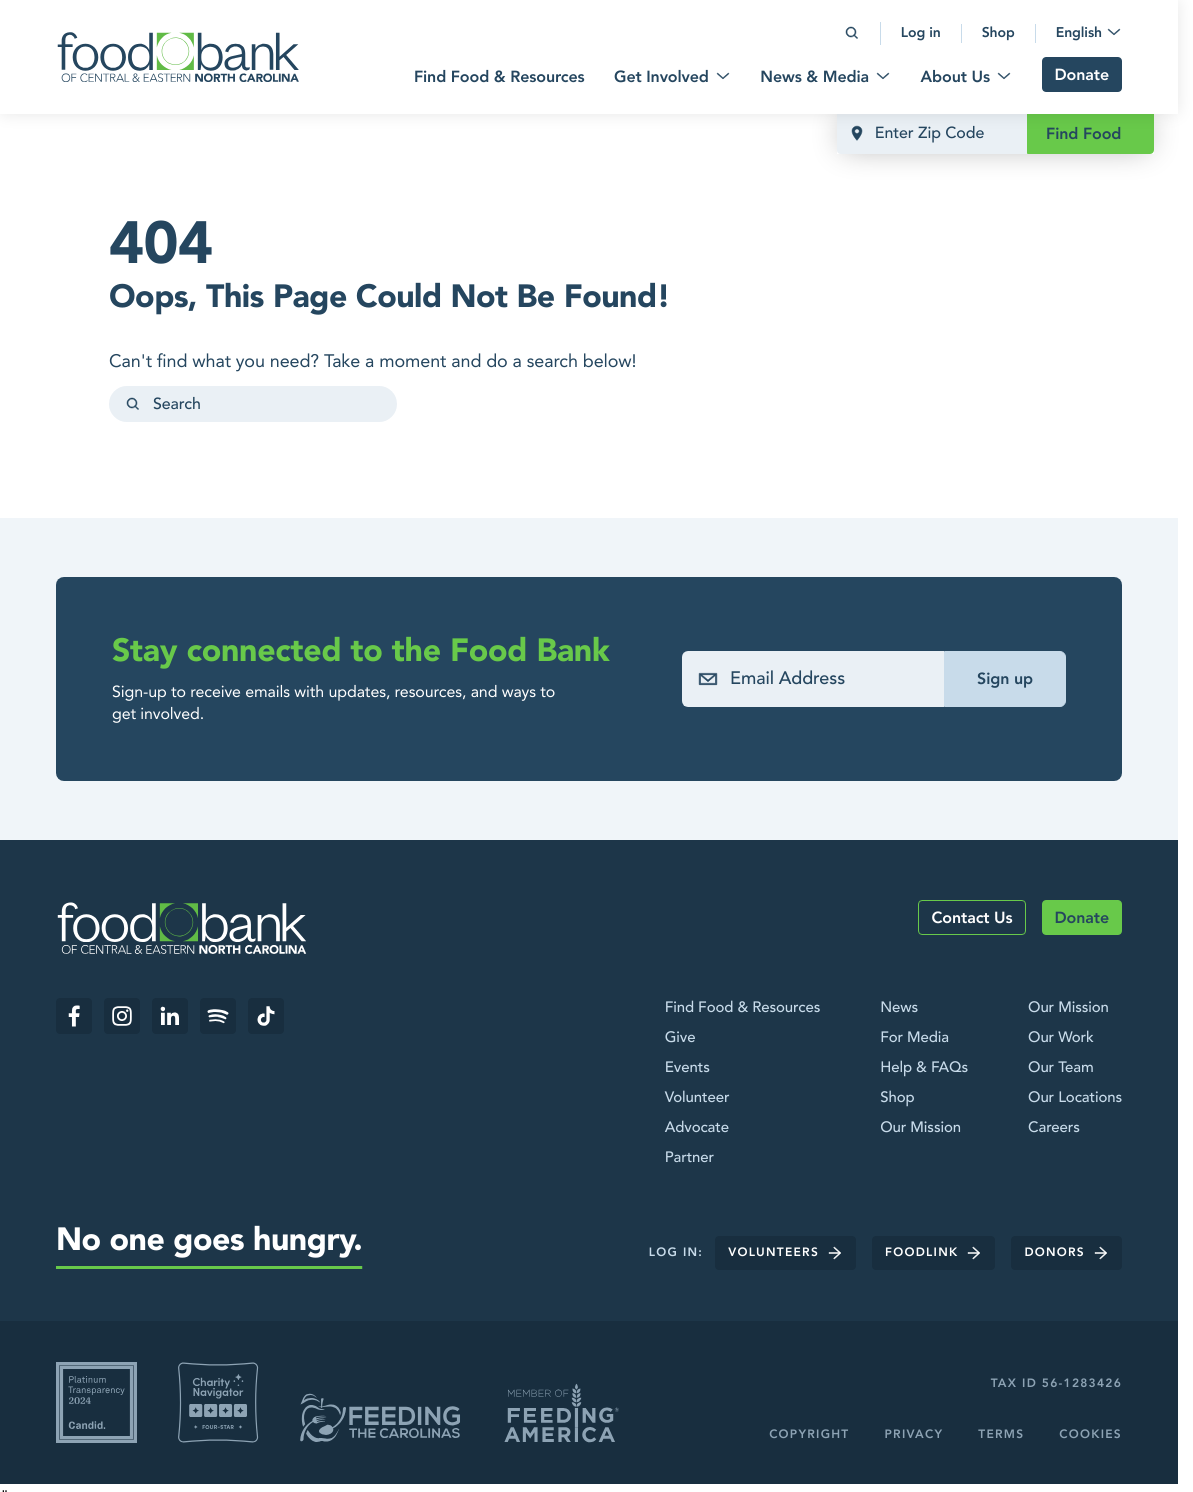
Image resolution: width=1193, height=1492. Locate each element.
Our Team (1061, 1068)
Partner (689, 1158)
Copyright (809, 1435)
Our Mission (920, 1128)
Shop (897, 1098)
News (899, 1008)
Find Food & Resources (742, 1008)
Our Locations (1075, 1098)
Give (680, 1038)
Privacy (913, 1435)
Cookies (1090, 1435)
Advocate (697, 1128)
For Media (914, 1038)
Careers (1054, 1128)
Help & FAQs (924, 1068)
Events (687, 1068)
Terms (1001, 1435)
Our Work (1061, 1038)
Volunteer (697, 1098)
